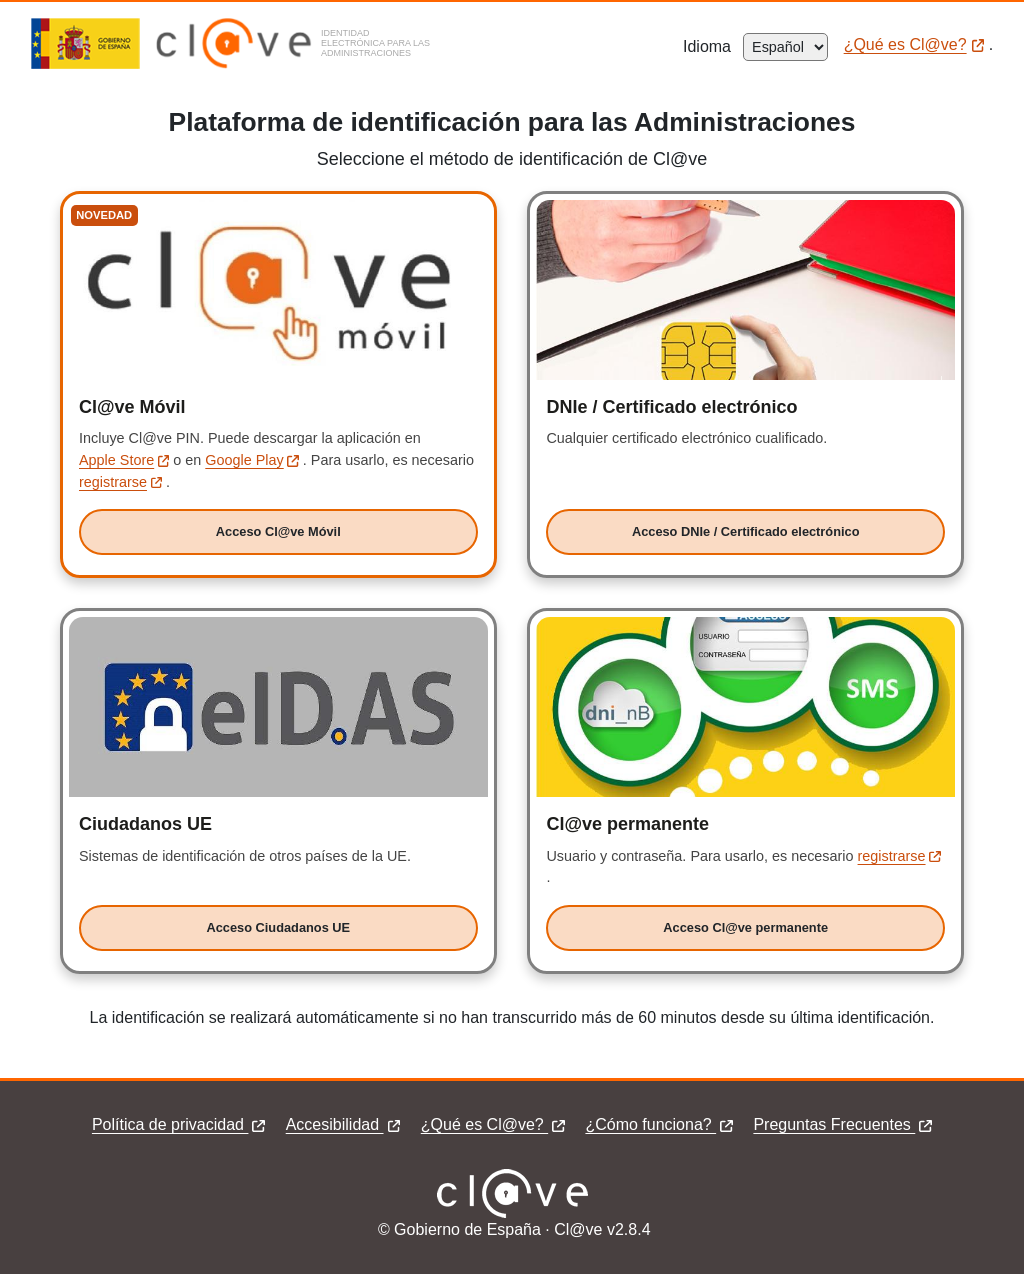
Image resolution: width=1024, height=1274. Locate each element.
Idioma (713, 46)
